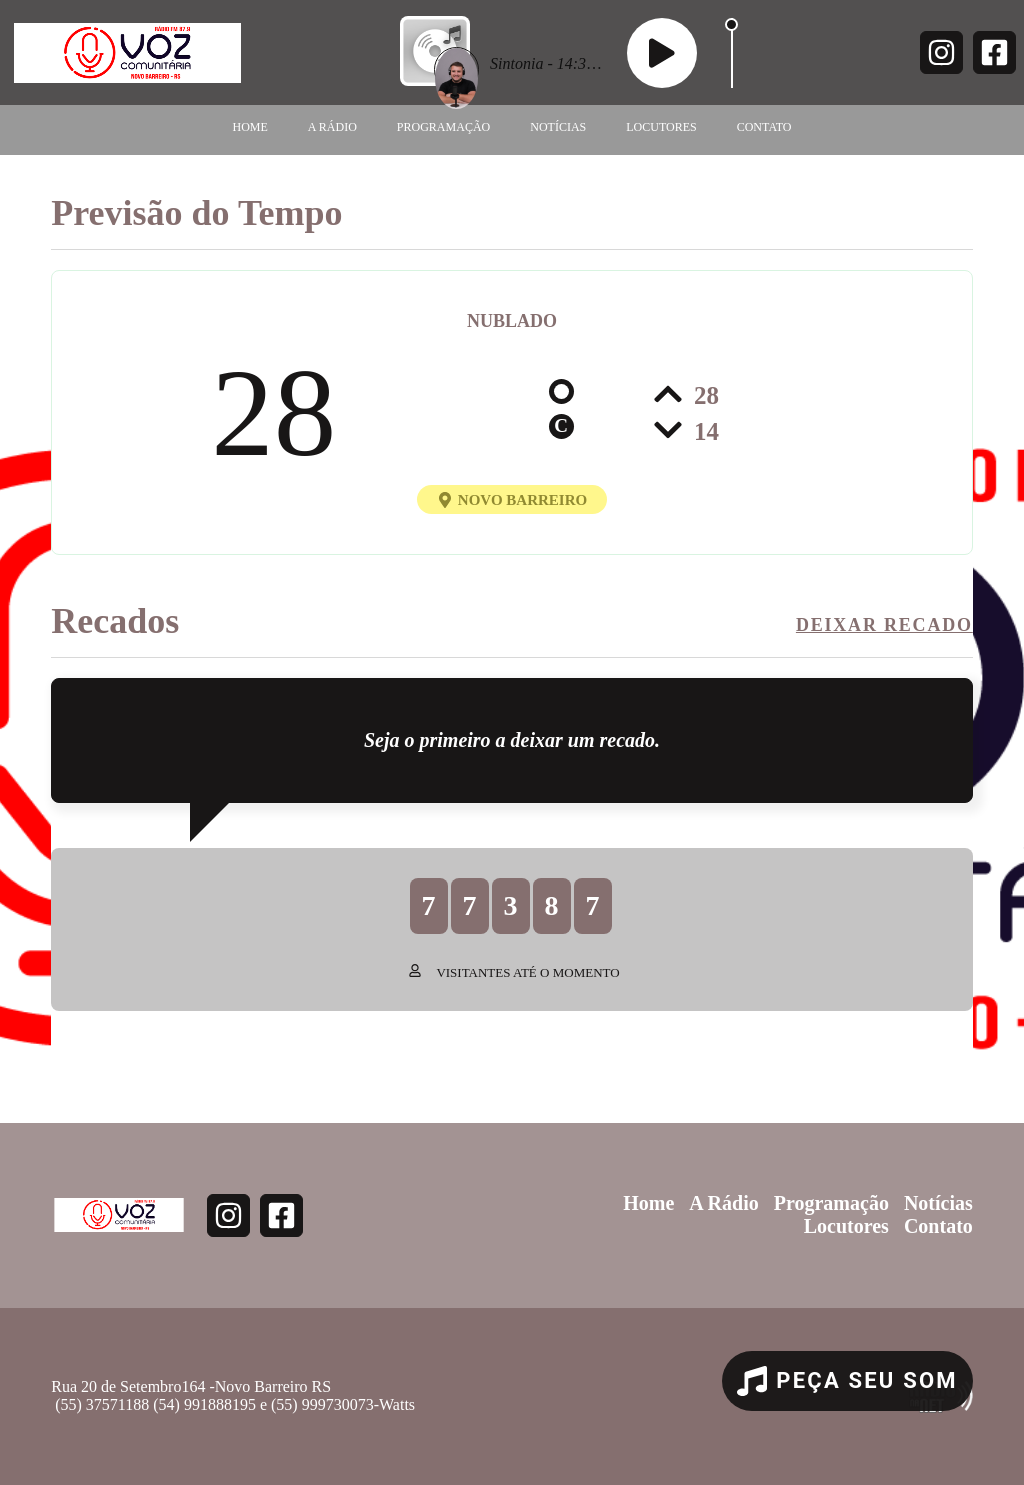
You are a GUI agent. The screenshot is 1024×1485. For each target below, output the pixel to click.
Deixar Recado (884, 625)
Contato (764, 127)
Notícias (558, 127)
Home (250, 127)
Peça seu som (847, 1381)
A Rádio (332, 127)
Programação (443, 127)
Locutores (661, 127)
